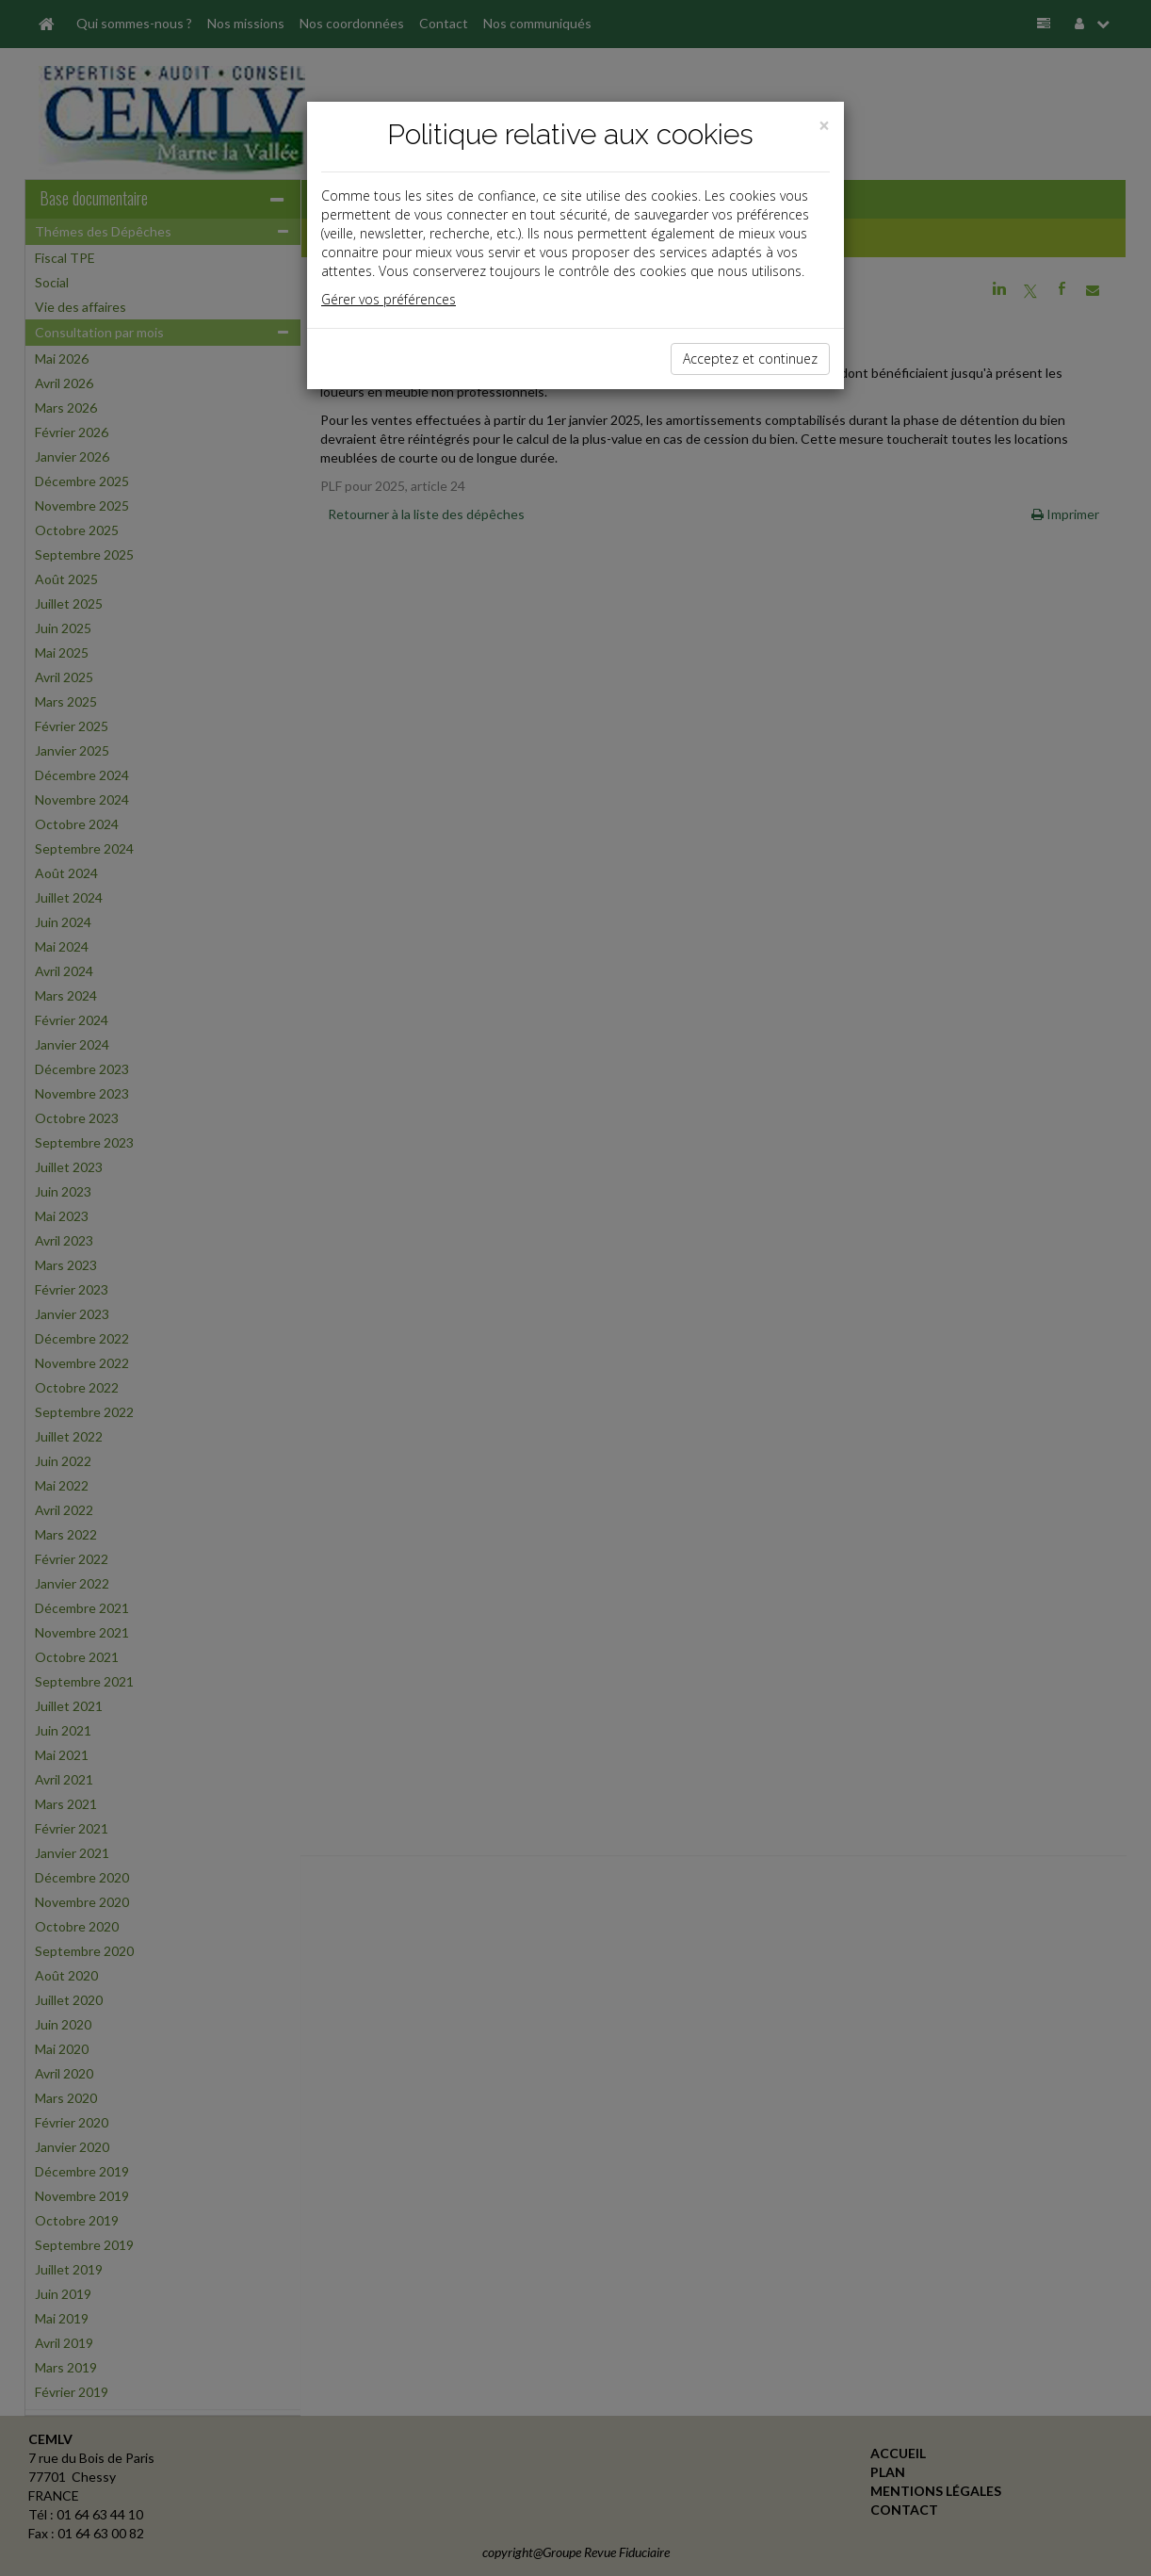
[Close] (824, 126)
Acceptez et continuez (750, 358)
